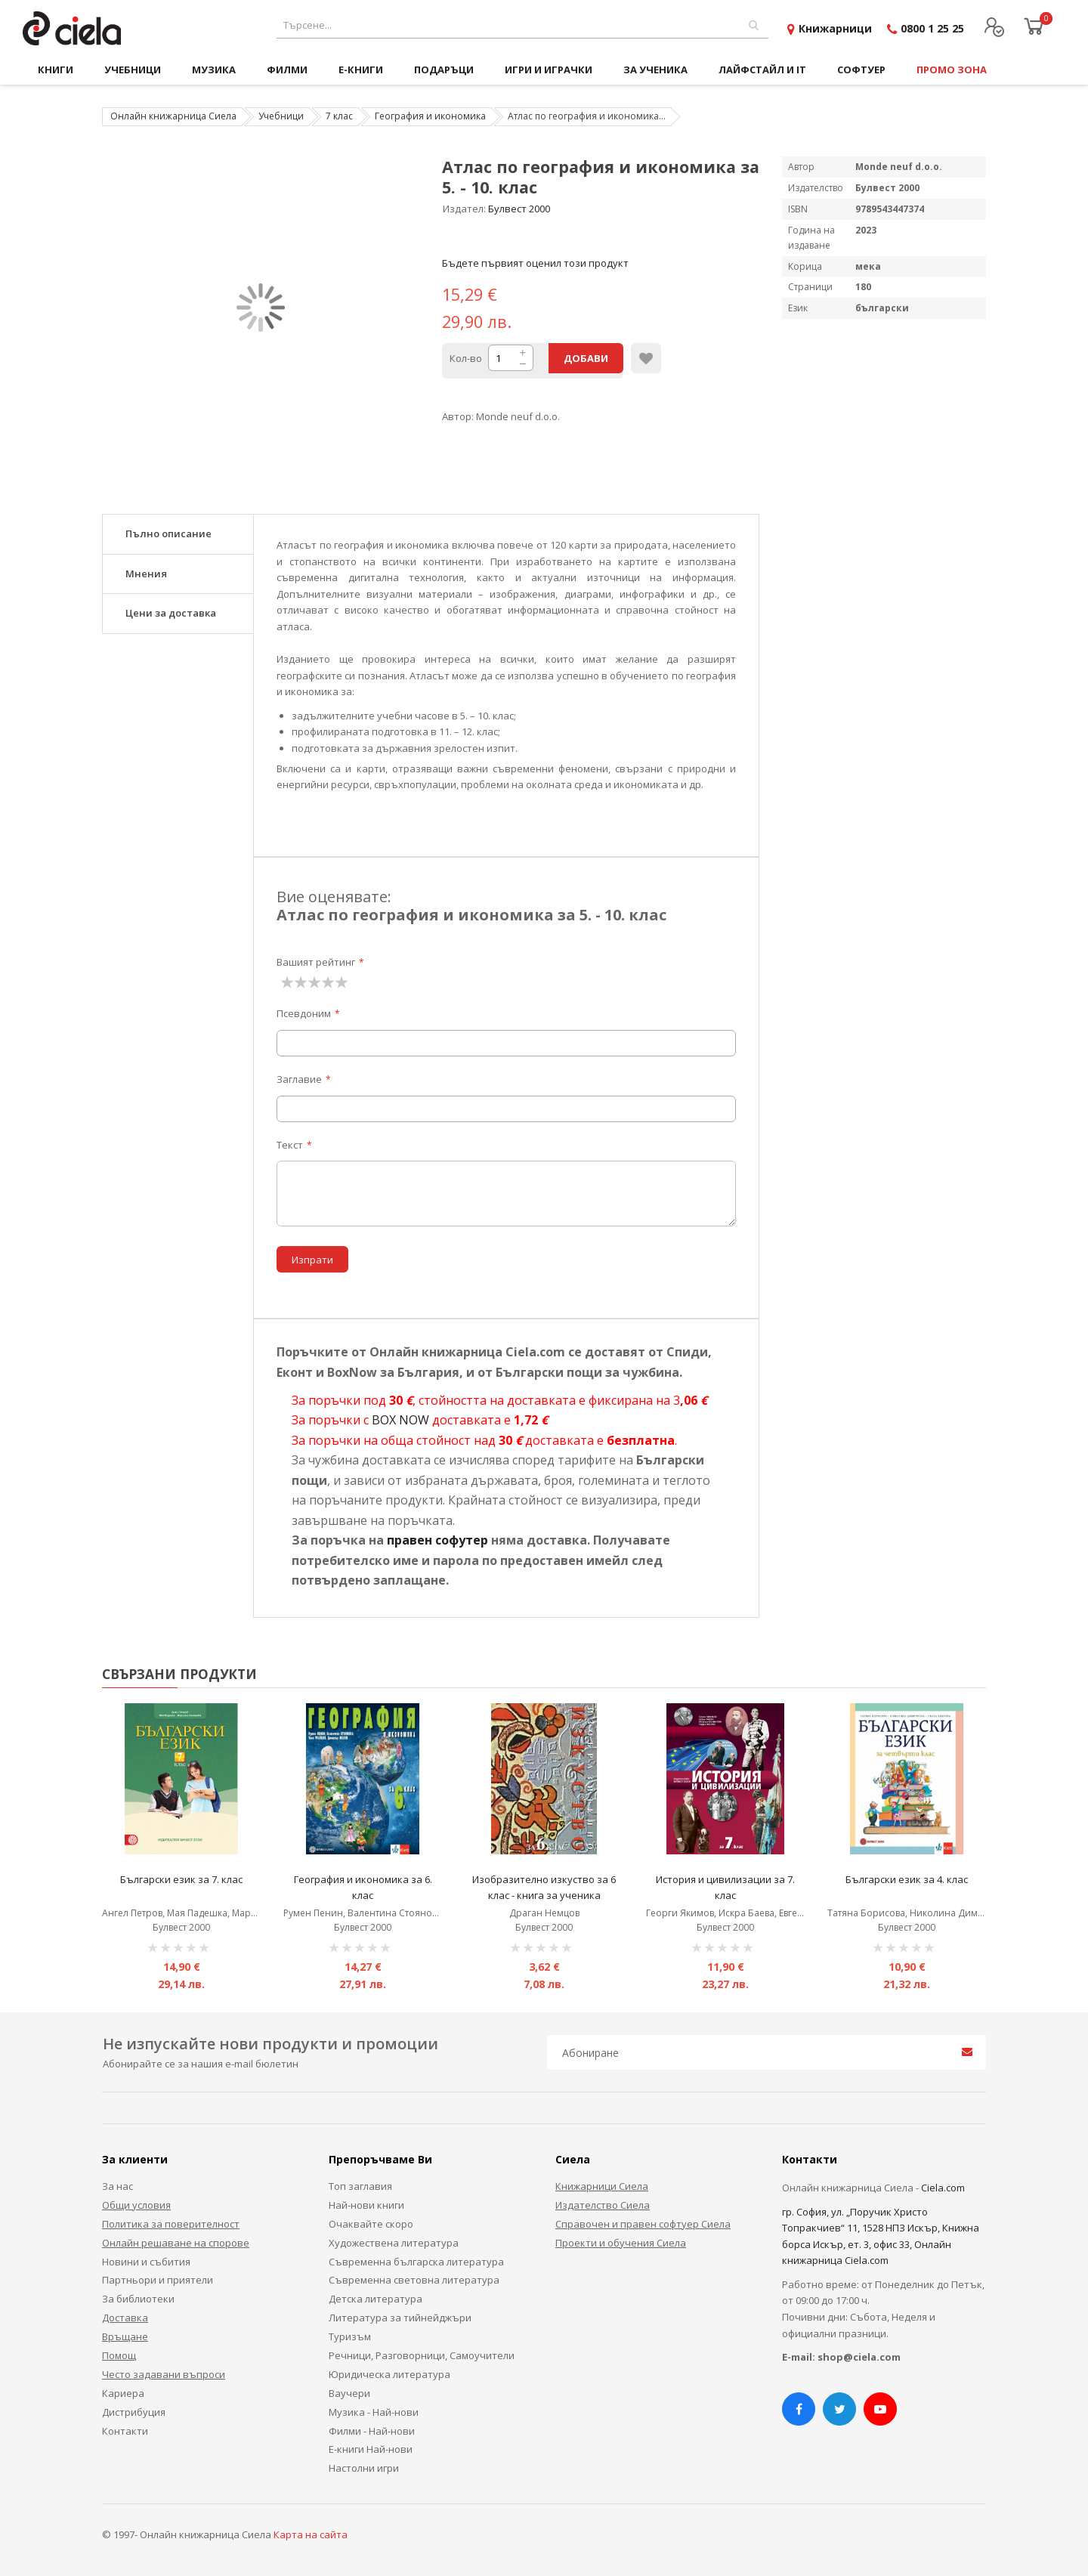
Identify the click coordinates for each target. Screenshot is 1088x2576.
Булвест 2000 (519, 208)
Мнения (146, 573)
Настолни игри (364, 2468)
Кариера (123, 2393)
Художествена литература (394, 2243)
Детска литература (375, 2298)
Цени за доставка (170, 613)
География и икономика (430, 116)
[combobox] (522, 25)
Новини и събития (146, 2261)
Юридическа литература (389, 2374)
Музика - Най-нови (374, 2412)
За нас (117, 2186)
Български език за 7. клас (181, 1879)
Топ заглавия (360, 2186)
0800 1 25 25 (932, 28)
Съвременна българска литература (416, 2261)
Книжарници (835, 28)
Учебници (281, 116)
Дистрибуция (133, 2412)
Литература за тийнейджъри (400, 2317)
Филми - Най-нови (372, 2431)
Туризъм (350, 2336)
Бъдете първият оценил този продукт (535, 263)
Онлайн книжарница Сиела (173, 116)
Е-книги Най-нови (371, 2449)
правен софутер (437, 1540)
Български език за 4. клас (906, 1879)
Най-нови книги (366, 2205)
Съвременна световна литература (414, 2280)
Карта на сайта (311, 2534)
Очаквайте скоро (371, 2224)
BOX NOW (400, 1420)
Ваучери (349, 2393)
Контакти (125, 2431)
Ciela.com (943, 2187)
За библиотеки (138, 2298)
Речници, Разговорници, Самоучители (422, 2355)
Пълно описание (168, 533)
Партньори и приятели (157, 2280)
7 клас (339, 116)
